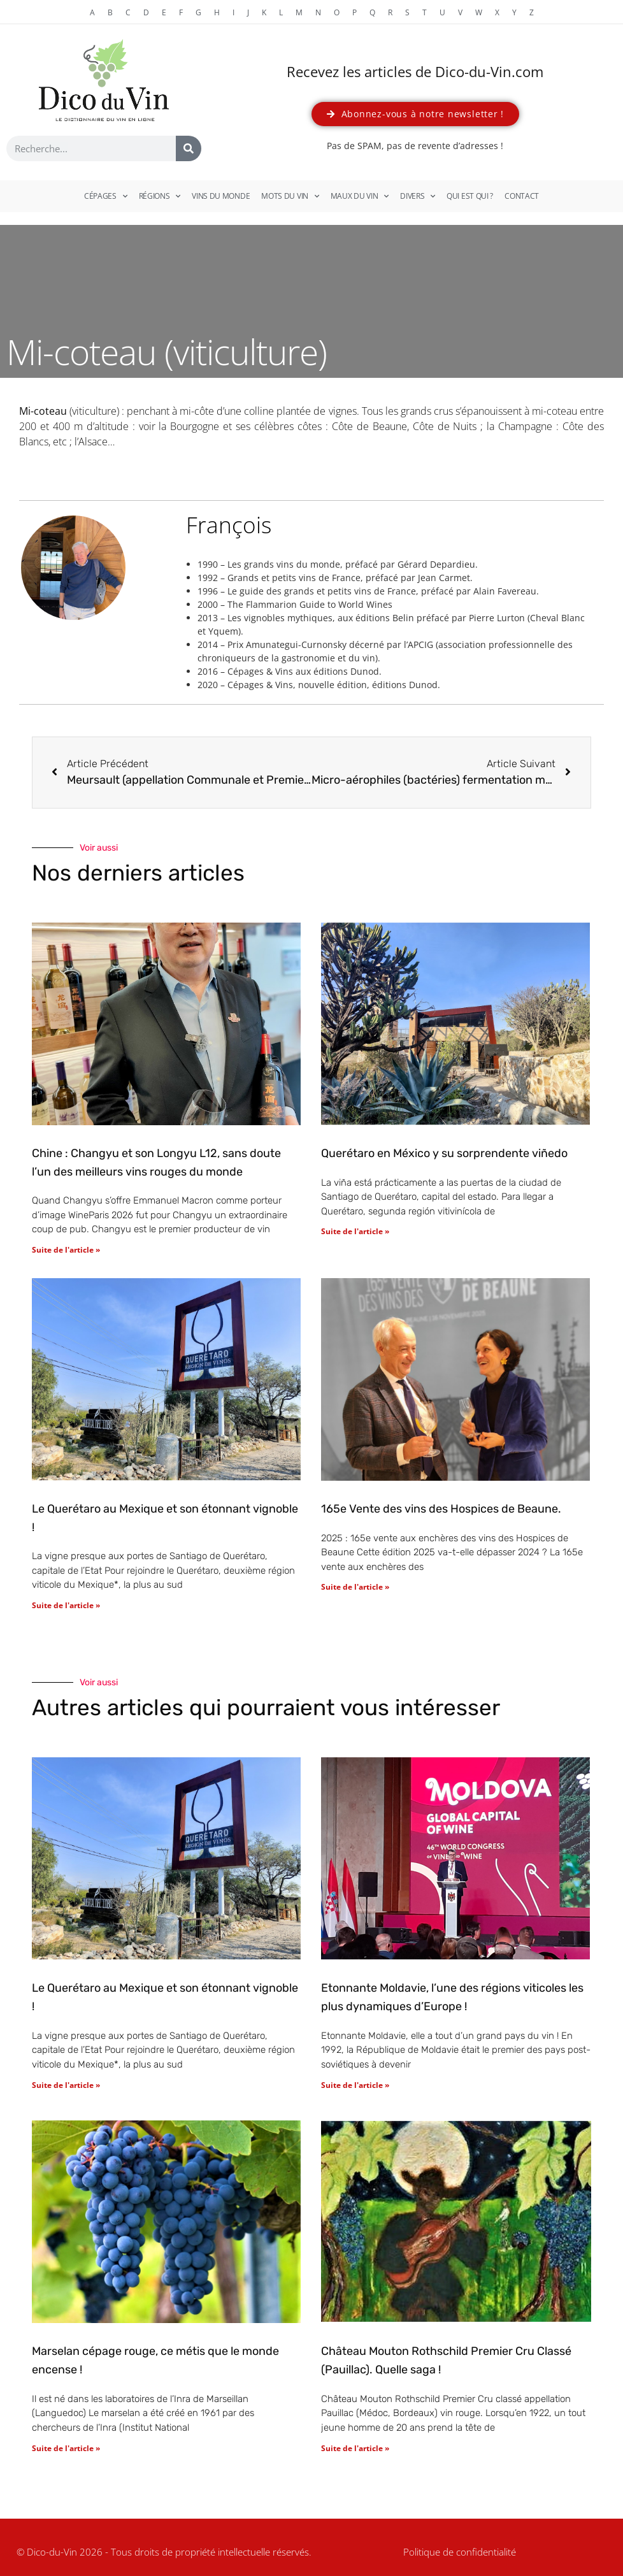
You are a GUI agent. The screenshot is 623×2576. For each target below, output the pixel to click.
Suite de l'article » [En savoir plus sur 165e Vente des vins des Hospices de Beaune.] (355, 1586)
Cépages (105, 196)
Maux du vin (360, 196)
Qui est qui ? (470, 196)
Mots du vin (290, 196)
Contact (522, 196)
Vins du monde (221, 196)
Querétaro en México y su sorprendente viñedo (444, 1153)
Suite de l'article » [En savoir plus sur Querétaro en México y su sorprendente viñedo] (355, 1231)
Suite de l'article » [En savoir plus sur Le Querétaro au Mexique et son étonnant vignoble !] (66, 1605)
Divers (417, 196)
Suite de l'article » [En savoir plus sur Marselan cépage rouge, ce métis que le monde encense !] (66, 2448)
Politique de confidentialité (459, 2551)
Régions (160, 196)
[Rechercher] (188, 148)
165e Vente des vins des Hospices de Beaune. (441, 1509)
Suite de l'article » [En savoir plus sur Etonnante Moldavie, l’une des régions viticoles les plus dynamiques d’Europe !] (355, 2085)
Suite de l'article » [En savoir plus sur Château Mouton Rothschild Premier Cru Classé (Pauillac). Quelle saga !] (355, 2448)
